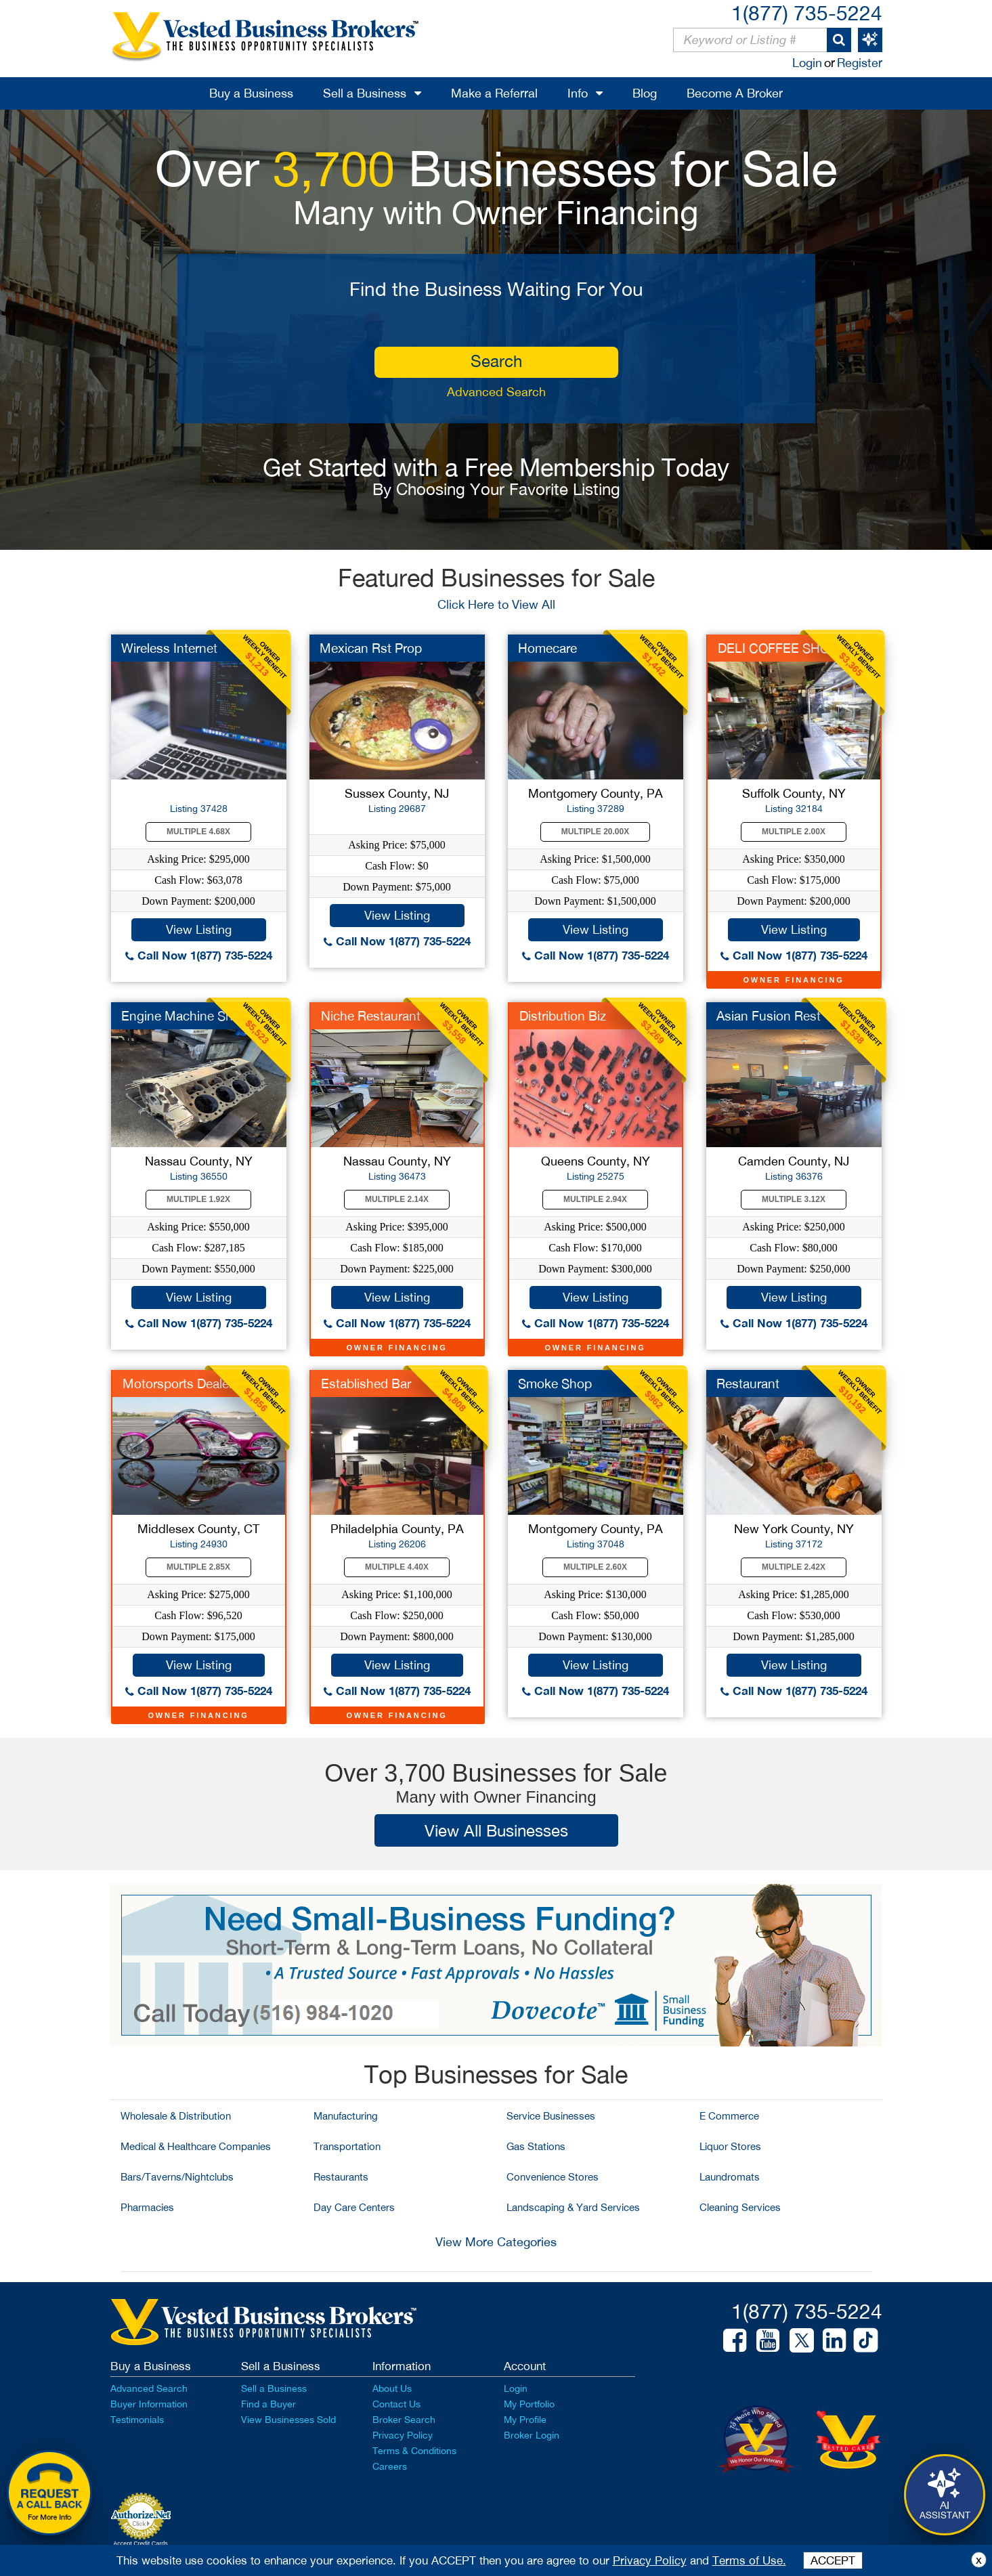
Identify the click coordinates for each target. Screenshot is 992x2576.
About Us (392, 2388)
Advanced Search (496, 392)
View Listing (199, 929)
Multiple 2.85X (198, 1567)
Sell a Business (364, 93)
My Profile (525, 2419)
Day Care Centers (354, 2207)
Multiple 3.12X (793, 1199)
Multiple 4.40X (397, 1567)
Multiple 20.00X (595, 831)
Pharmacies (147, 2207)
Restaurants (341, 2177)
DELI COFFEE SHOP (778, 648)
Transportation (347, 2146)
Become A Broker (735, 93)
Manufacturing (346, 2116)
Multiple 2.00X (793, 831)
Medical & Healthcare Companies (196, 2146)
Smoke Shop (555, 1383)
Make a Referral (494, 93)
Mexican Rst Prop (371, 648)
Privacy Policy (402, 2435)
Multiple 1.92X (198, 1199)
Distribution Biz (562, 1015)
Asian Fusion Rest (768, 1015)
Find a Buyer (268, 2404)
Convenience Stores (552, 2177)
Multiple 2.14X (397, 1199)
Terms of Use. (749, 2560)
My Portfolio (529, 2404)
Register (859, 63)
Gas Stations (535, 2146)
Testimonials (137, 2419)
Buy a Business (251, 93)
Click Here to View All (496, 604)
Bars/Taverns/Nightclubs (177, 2177)
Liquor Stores (730, 2146)
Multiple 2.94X (595, 1199)
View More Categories (496, 2242)
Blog (644, 93)
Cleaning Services (740, 2207)
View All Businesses (496, 1830)
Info (577, 93)
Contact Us (396, 2404)
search (496, 360)
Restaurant (747, 1383)
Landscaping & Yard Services (573, 2207)
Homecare (547, 648)
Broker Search (403, 2419)
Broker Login (531, 2435)
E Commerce (729, 2116)
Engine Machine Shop (184, 1015)
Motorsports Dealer (178, 1383)
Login (807, 63)
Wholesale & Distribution (176, 2116)
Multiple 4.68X (198, 831)
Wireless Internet (169, 648)
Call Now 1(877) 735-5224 (198, 955)
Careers (389, 2466)
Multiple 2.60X (595, 1567)
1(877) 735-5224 (806, 12)
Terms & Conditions (414, 2450)
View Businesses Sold (288, 2419)
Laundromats (729, 2177)
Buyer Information (149, 2404)
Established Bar (366, 1383)
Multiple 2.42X (793, 1567)
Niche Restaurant (370, 1015)
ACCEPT (833, 2560)
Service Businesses (550, 2116)
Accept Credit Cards (140, 2543)
